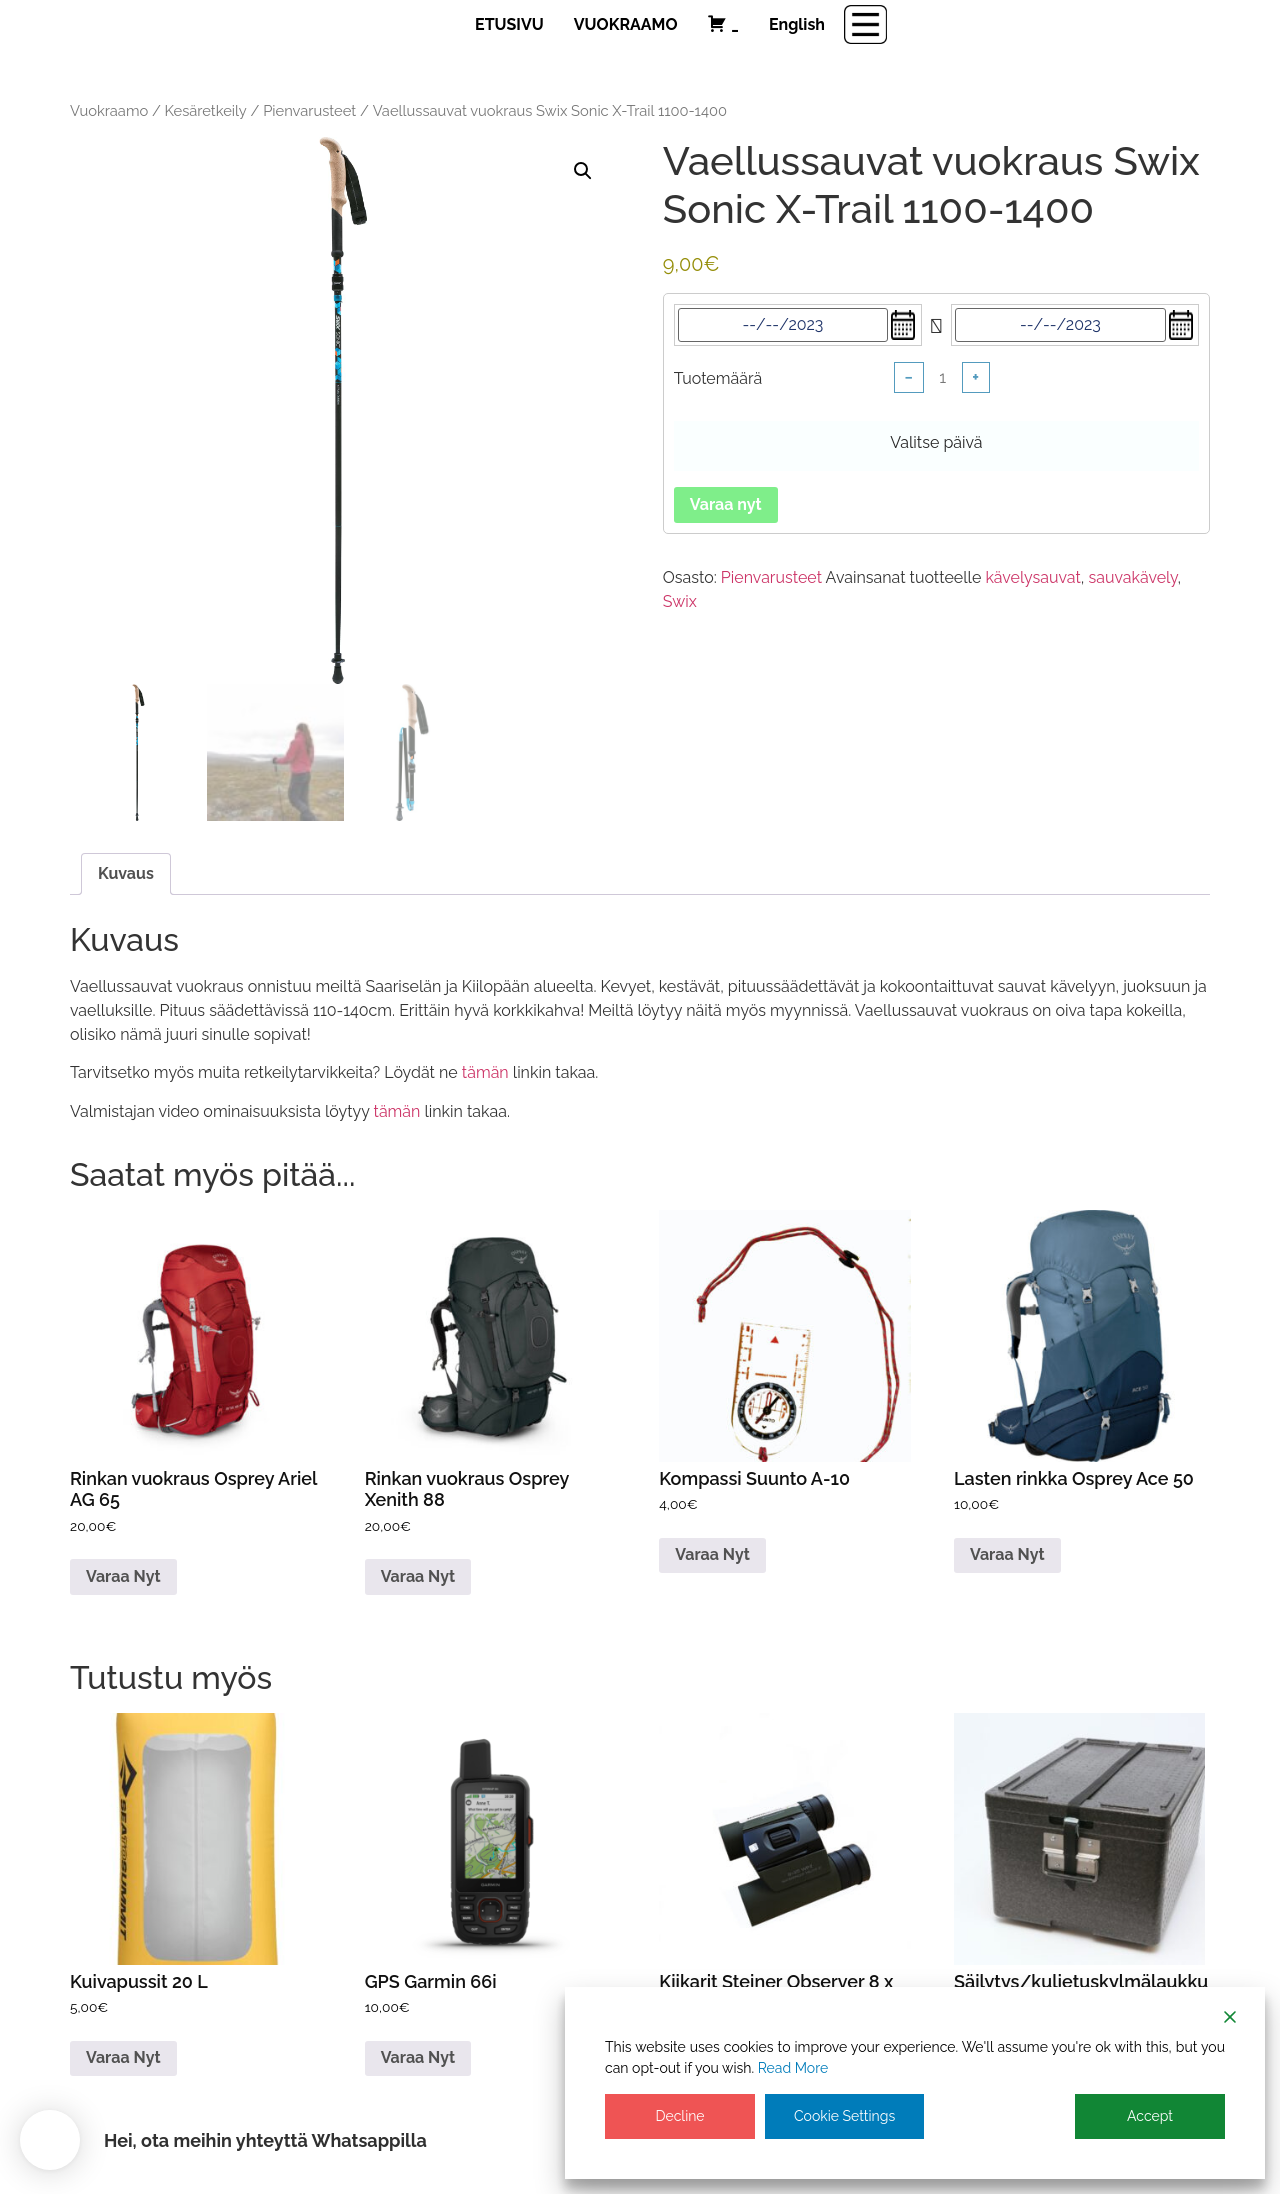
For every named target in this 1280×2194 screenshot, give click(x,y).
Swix (680, 601)
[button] (583, 171)
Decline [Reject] (679, 2116)
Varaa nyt (726, 504)
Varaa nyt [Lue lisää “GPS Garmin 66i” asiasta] (418, 2057)
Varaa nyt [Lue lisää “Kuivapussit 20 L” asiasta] (123, 2057)
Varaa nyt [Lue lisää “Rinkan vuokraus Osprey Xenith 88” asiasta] (418, 1576)
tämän (485, 1072)
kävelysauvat (1032, 577)
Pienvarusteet (309, 110)
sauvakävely (1132, 577)
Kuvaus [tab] (126, 873)
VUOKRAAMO (626, 24)
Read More (793, 2068)
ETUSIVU (509, 24)
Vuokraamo (109, 110)
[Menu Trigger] (865, 25)
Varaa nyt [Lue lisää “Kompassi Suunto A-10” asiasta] (712, 1554)
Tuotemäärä (718, 379)
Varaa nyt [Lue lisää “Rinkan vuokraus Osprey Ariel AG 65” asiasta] (123, 1576)
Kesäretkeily (206, 110)
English (797, 24)
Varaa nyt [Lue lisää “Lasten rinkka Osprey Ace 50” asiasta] (1007, 1554)
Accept (1150, 2116)
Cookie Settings (844, 2116)
